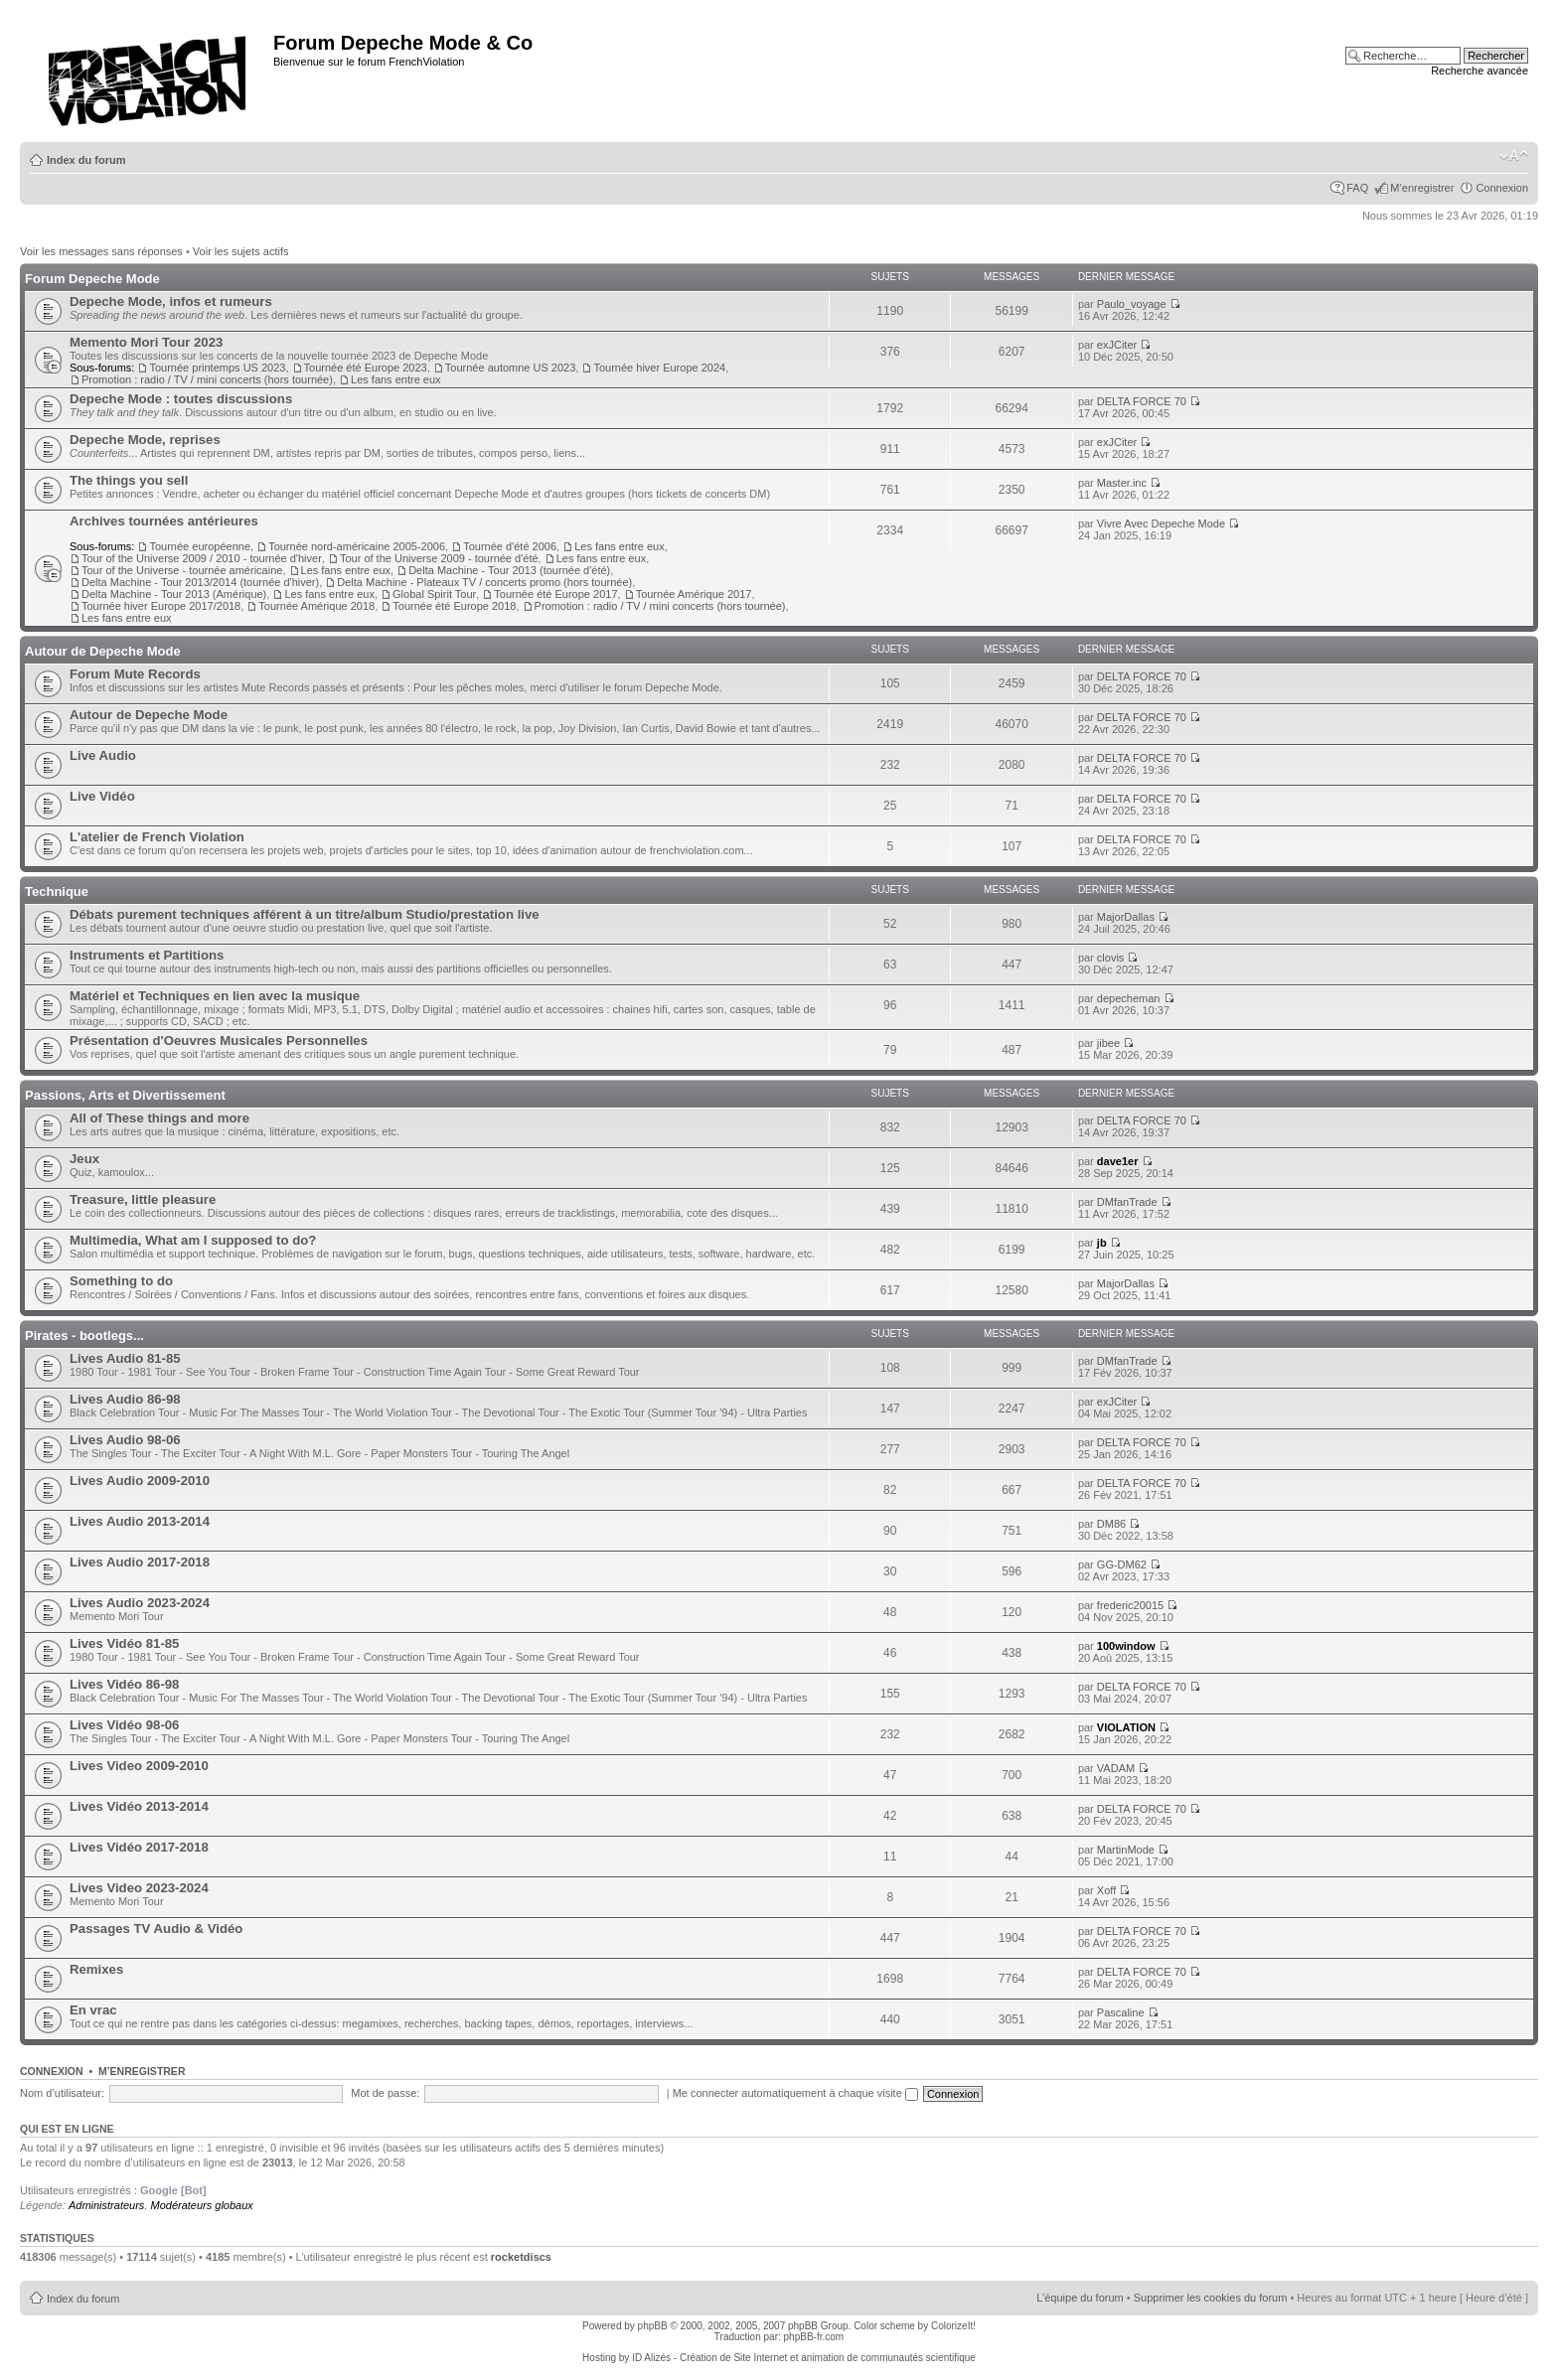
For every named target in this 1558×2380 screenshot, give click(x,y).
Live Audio (103, 755)
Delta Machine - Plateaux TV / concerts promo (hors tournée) (484, 582)
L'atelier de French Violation (157, 836)
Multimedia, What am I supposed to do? (193, 1240)
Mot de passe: (385, 2093)
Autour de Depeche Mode (103, 651)
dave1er (1118, 1161)
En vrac (93, 2010)
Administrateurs (106, 2205)
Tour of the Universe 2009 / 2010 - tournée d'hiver (201, 558)
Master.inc (1122, 483)
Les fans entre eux (396, 379)
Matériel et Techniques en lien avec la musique (215, 995)
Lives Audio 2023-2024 (140, 1602)
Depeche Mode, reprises (145, 439)
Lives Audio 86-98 (125, 1399)
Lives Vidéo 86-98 (124, 1684)
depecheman (1129, 998)
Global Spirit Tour (434, 594)
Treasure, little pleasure (143, 1199)
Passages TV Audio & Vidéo (156, 1928)
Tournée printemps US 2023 (217, 367)
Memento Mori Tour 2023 (146, 342)
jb (1102, 1243)
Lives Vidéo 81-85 (124, 1643)
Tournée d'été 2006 (509, 546)
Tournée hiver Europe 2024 (659, 367)
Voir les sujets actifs (241, 251)
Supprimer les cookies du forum (1211, 2298)
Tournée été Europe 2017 (555, 594)
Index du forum (86, 160)
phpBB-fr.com (814, 2336)
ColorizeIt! (953, 2325)
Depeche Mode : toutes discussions (181, 398)
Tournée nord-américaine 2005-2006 (356, 546)
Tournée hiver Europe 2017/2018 (160, 606)
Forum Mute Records (135, 674)
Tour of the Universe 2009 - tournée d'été (439, 558)
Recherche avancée (1479, 70)
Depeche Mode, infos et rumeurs (171, 301)
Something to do (121, 1280)
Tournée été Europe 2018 (454, 606)
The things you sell (129, 480)
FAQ (1357, 188)
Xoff (1106, 1890)
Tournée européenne (199, 546)
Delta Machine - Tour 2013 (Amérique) (173, 594)
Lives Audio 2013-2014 (140, 1521)
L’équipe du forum (1079, 2298)
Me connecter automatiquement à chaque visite (795, 2093)
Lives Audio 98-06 (125, 1439)
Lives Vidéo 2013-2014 (139, 1806)
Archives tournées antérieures (164, 521)
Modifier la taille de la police (1513, 156)
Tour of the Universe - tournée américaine (181, 570)
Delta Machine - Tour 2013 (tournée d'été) (509, 570)
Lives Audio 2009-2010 (140, 1480)
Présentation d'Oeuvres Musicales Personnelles (219, 1040)
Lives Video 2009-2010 (139, 1765)
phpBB (653, 2325)
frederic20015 (1130, 1605)
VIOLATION (1126, 1727)
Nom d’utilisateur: (62, 2093)
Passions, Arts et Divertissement (125, 1095)
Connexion (1502, 188)
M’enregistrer (1422, 188)
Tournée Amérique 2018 (316, 606)
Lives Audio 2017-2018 (140, 1562)
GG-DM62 (1122, 1564)
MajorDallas (1126, 917)
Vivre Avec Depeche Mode (1161, 523)
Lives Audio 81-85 (125, 1358)
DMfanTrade (1127, 1202)
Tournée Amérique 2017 (694, 594)
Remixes (96, 1969)
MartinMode (1126, 1850)
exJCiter (1117, 345)
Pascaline (1121, 2012)
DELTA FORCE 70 (1141, 401)
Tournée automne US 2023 (510, 367)
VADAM (1116, 1768)
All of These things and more (159, 1118)
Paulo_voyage (1132, 304)
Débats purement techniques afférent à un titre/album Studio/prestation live (305, 914)
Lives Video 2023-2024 (139, 1887)
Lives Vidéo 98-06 (124, 1724)
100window (1126, 1646)
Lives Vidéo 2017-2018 (139, 1847)
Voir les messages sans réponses (101, 251)
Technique (56, 891)
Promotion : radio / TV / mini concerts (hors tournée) (207, 379)
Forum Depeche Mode (92, 278)
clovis (1111, 958)
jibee (1108, 1043)
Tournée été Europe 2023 (365, 367)
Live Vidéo (102, 796)
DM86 (1111, 1524)
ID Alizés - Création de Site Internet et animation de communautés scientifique (804, 2357)
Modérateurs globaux (201, 2205)
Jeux (84, 1158)
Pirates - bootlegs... (84, 1335)
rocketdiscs (521, 2257)
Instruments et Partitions (147, 955)
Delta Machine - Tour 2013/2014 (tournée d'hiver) (200, 582)
